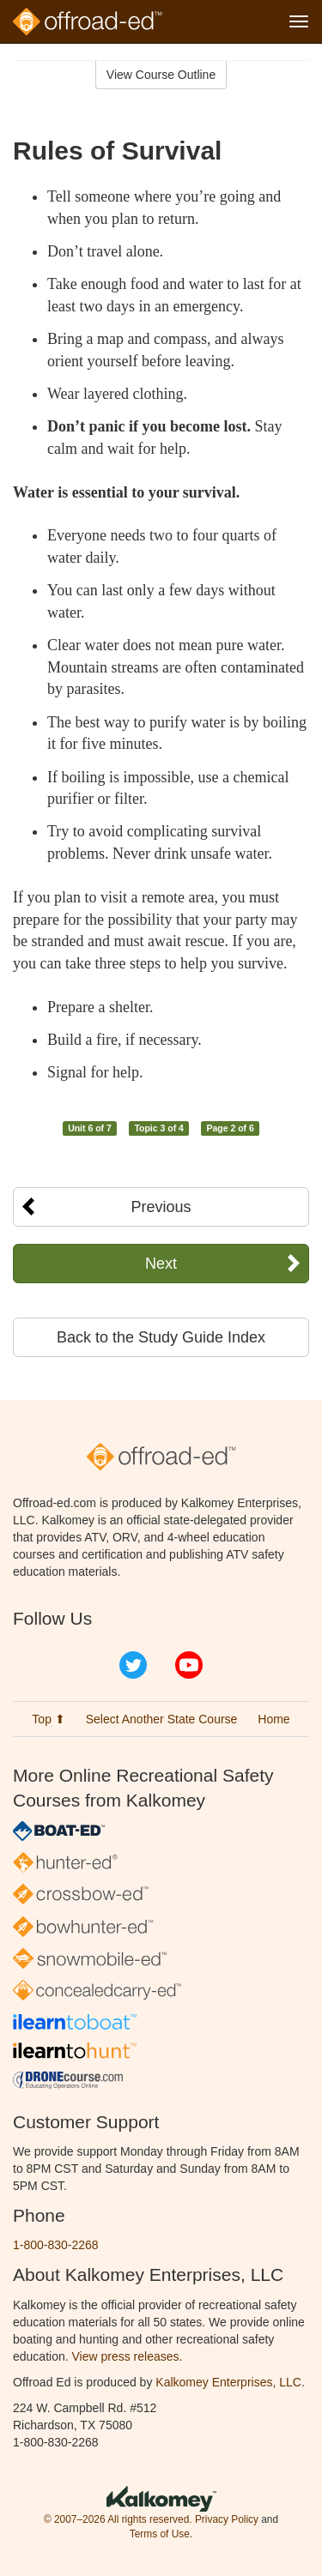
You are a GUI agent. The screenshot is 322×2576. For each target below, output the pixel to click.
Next (161, 1263)
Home (273, 1719)
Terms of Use (160, 2534)
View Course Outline (161, 74)
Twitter (133, 1665)
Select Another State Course (162, 1719)
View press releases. (127, 2356)
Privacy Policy (226, 2519)
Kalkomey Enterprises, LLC (228, 2382)
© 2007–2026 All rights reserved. (118, 2519)
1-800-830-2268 (56, 2245)
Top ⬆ (48, 1719)
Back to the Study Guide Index (161, 1337)
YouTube (189, 1665)
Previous (161, 1207)
